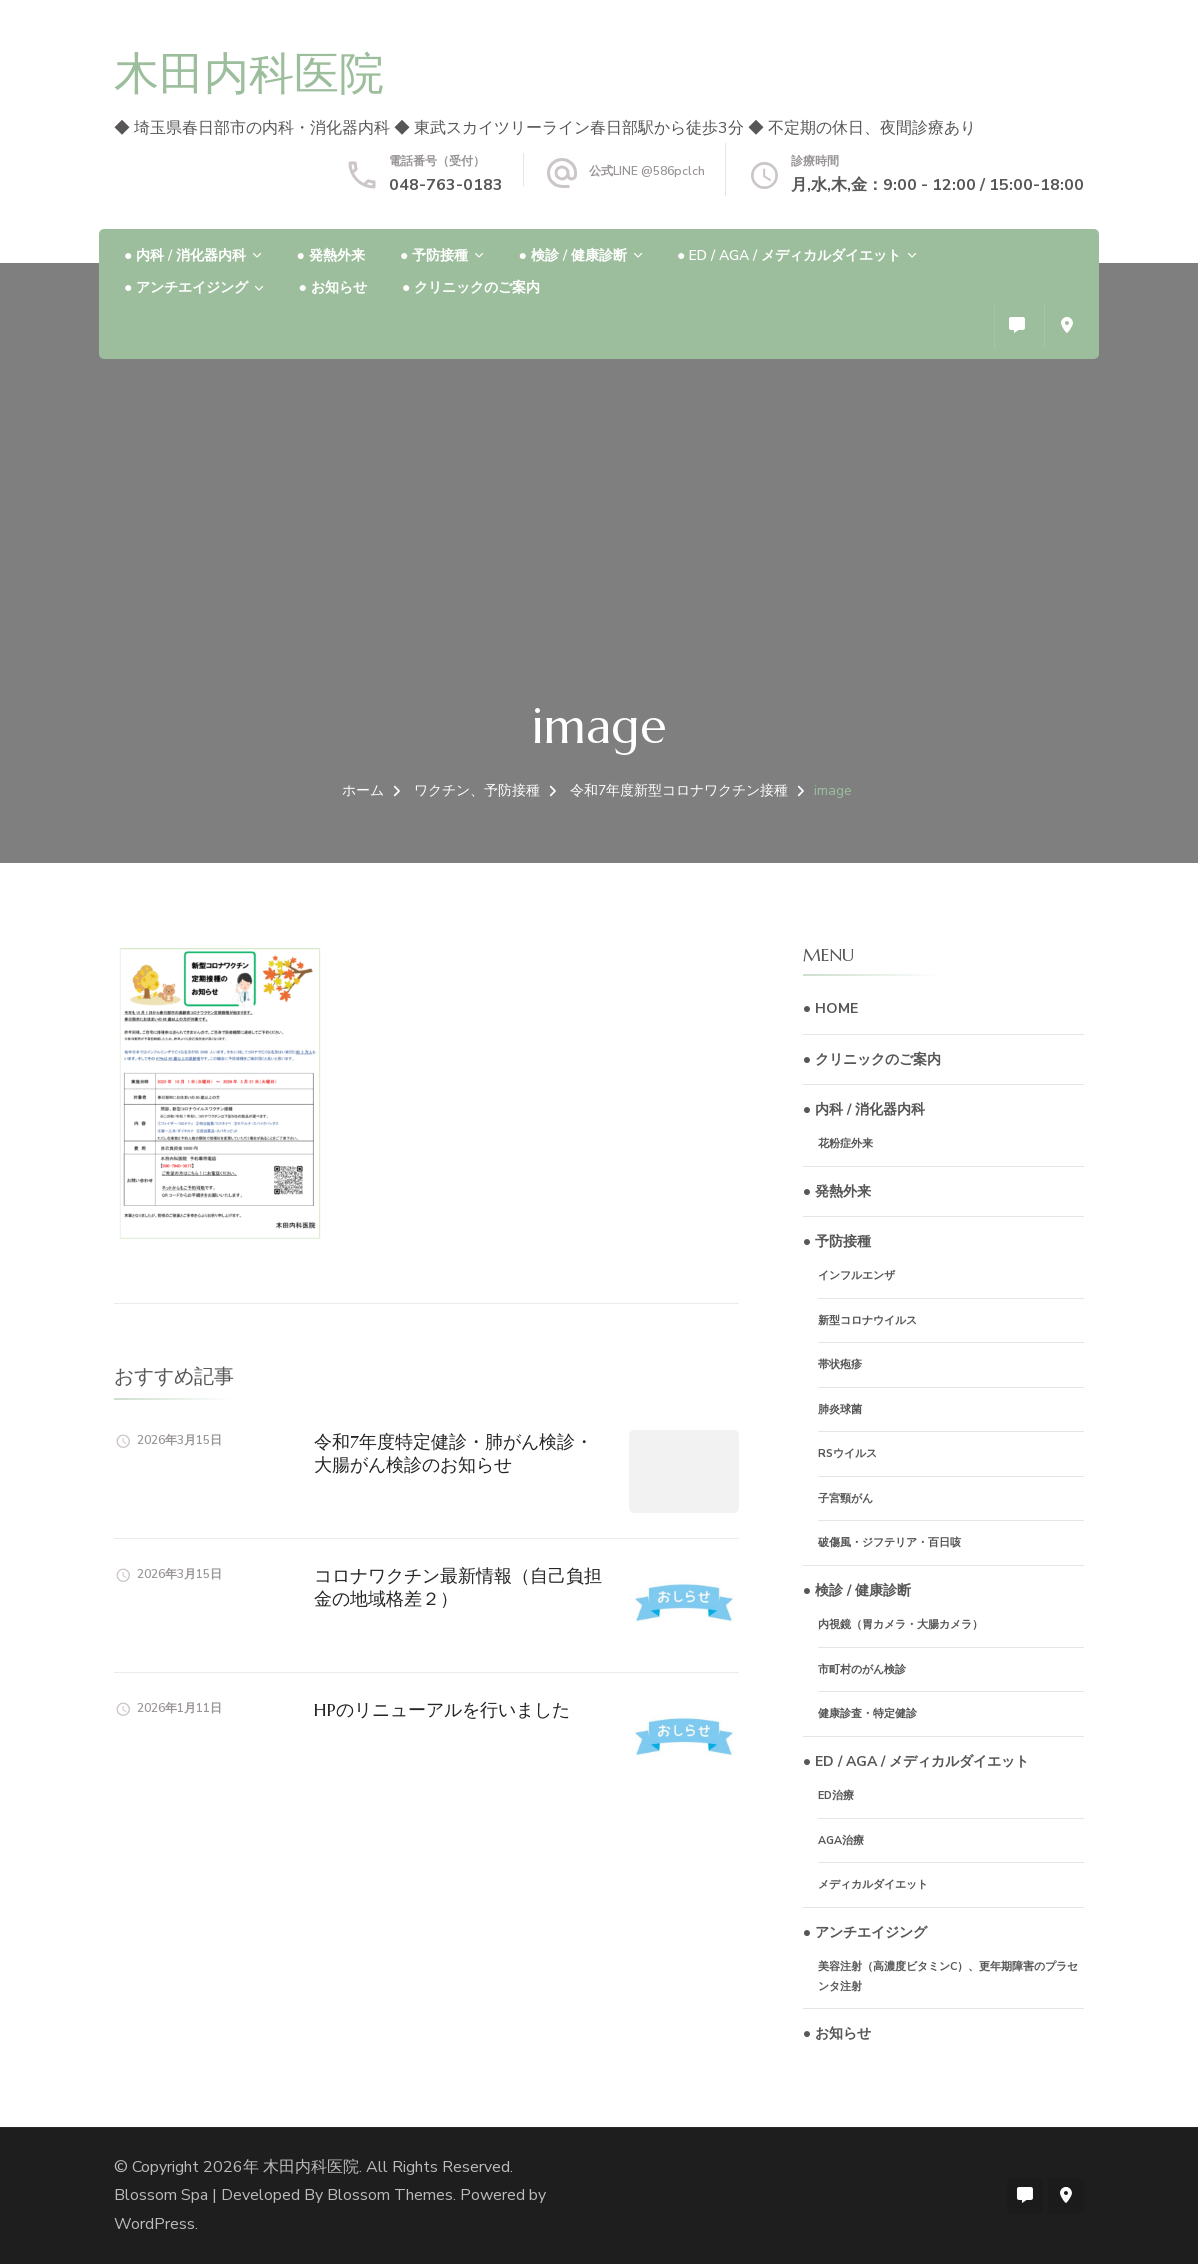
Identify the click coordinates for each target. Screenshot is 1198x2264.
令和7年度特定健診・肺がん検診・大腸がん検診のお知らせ (453, 1453)
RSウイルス (847, 1453)
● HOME (830, 1008)
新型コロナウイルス (867, 1320)
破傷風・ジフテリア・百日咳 (889, 1542)
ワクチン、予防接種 (477, 790)
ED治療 (836, 1795)
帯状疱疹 (840, 1364)
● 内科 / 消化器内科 (185, 255)
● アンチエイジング (186, 287)
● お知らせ (332, 287)
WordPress (154, 2224)
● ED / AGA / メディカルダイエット (789, 255)
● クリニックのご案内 (471, 287)
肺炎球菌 (840, 1409)
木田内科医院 (249, 73)
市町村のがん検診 (862, 1669)
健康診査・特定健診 (867, 1713)
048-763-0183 (446, 185)
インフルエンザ (856, 1275)
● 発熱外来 (330, 255)
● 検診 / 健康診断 (572, 255)
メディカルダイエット (873, 1884)
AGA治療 (841, 1840)
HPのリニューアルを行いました (442, 1709)
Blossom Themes (390, 2195)
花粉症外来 (845, 1143)
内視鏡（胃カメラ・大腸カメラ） (900, 1624)
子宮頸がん (845, 1498)
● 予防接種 (434, 255)
